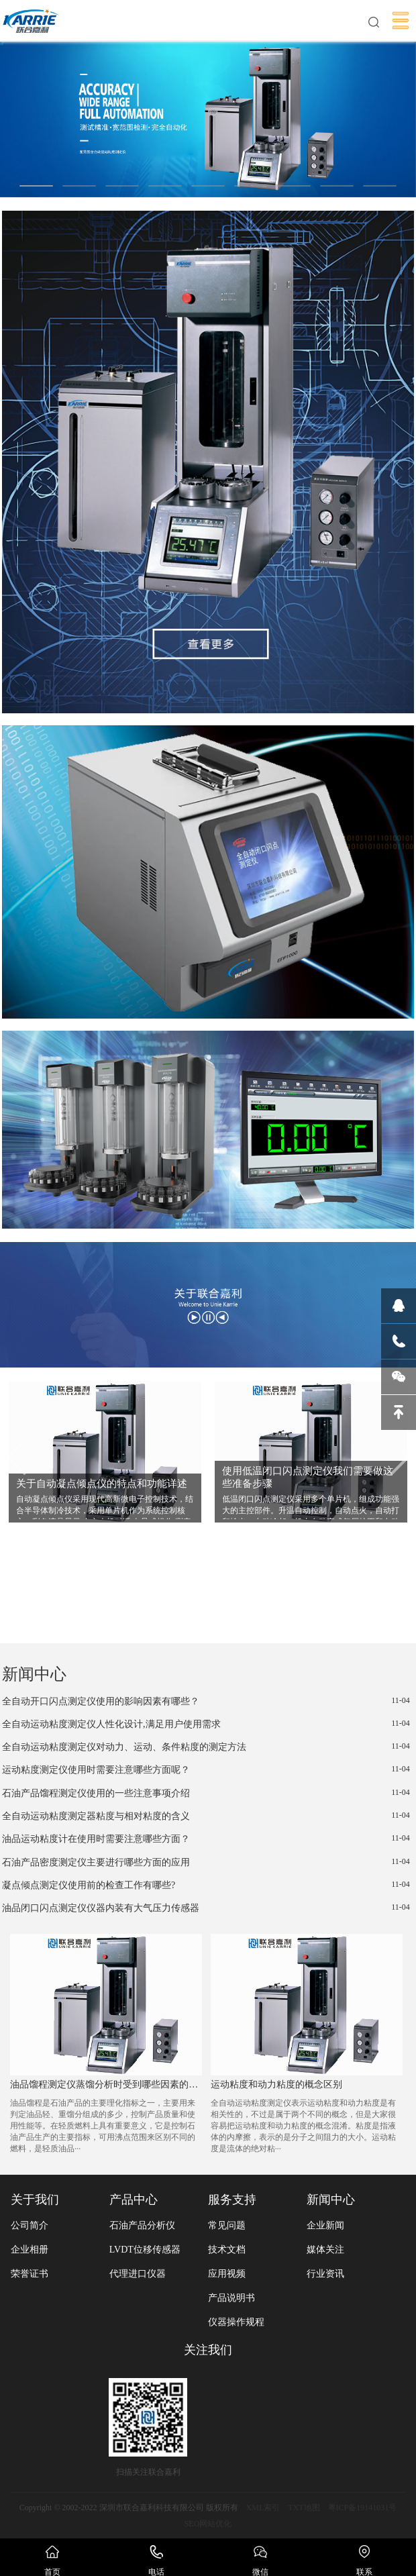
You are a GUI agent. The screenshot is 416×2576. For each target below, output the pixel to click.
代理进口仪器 (137, 2274)
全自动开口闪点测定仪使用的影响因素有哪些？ (206, 1701)
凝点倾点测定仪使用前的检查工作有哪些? (206, 1884)
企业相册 (29, 2250)
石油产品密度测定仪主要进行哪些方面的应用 (206, 1862)
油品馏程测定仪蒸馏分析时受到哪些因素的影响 (105, 2084)
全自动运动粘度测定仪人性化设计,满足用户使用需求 (206, 1723)
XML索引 (263, 2507)
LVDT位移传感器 (144, 2250)
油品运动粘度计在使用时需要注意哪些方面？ (206, 1838)
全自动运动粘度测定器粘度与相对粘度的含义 (206, 1815)
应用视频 (227, 2274)
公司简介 (29, 2225)
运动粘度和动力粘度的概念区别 (276, 2084)
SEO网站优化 (208, 2523)
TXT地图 (303, 2507)
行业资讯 (325, 2274)
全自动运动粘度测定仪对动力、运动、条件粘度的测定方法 (206, 1746)
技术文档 (227, 2250)
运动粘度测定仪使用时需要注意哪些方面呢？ (206, 1769)
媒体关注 (325, 2250)
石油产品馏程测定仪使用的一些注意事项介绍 (206, 1793)
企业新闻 (325, 2225)
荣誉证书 (29, 2274)
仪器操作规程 (236, 2322)
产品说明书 (231, 2298)
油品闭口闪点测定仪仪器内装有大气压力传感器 (206, 1907)
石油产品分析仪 (142, 2225)
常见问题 (227, 2225)
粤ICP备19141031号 (362, 2507)
